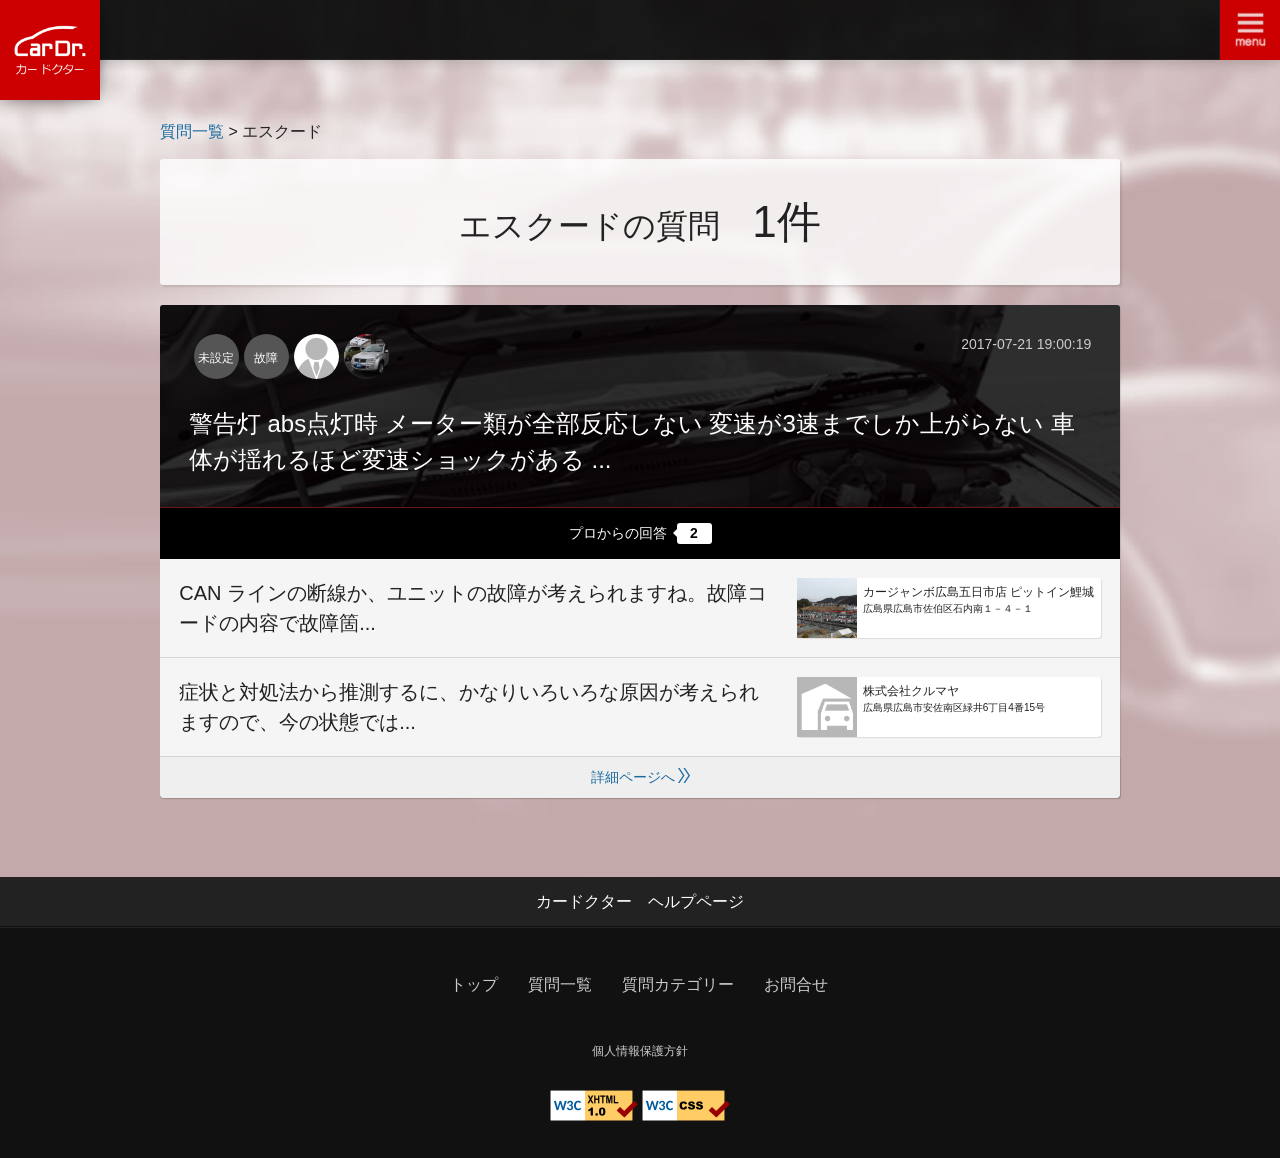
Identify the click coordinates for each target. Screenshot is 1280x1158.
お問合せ (796, 984)
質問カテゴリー (678, 984)
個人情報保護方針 (640, 1051)
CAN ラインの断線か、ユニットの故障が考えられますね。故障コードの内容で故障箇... (473, 608)
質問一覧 (192, 131)
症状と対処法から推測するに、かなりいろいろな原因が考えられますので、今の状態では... (469, 707)
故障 (266, 358)
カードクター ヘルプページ (640, 901)
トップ (474, 984)
